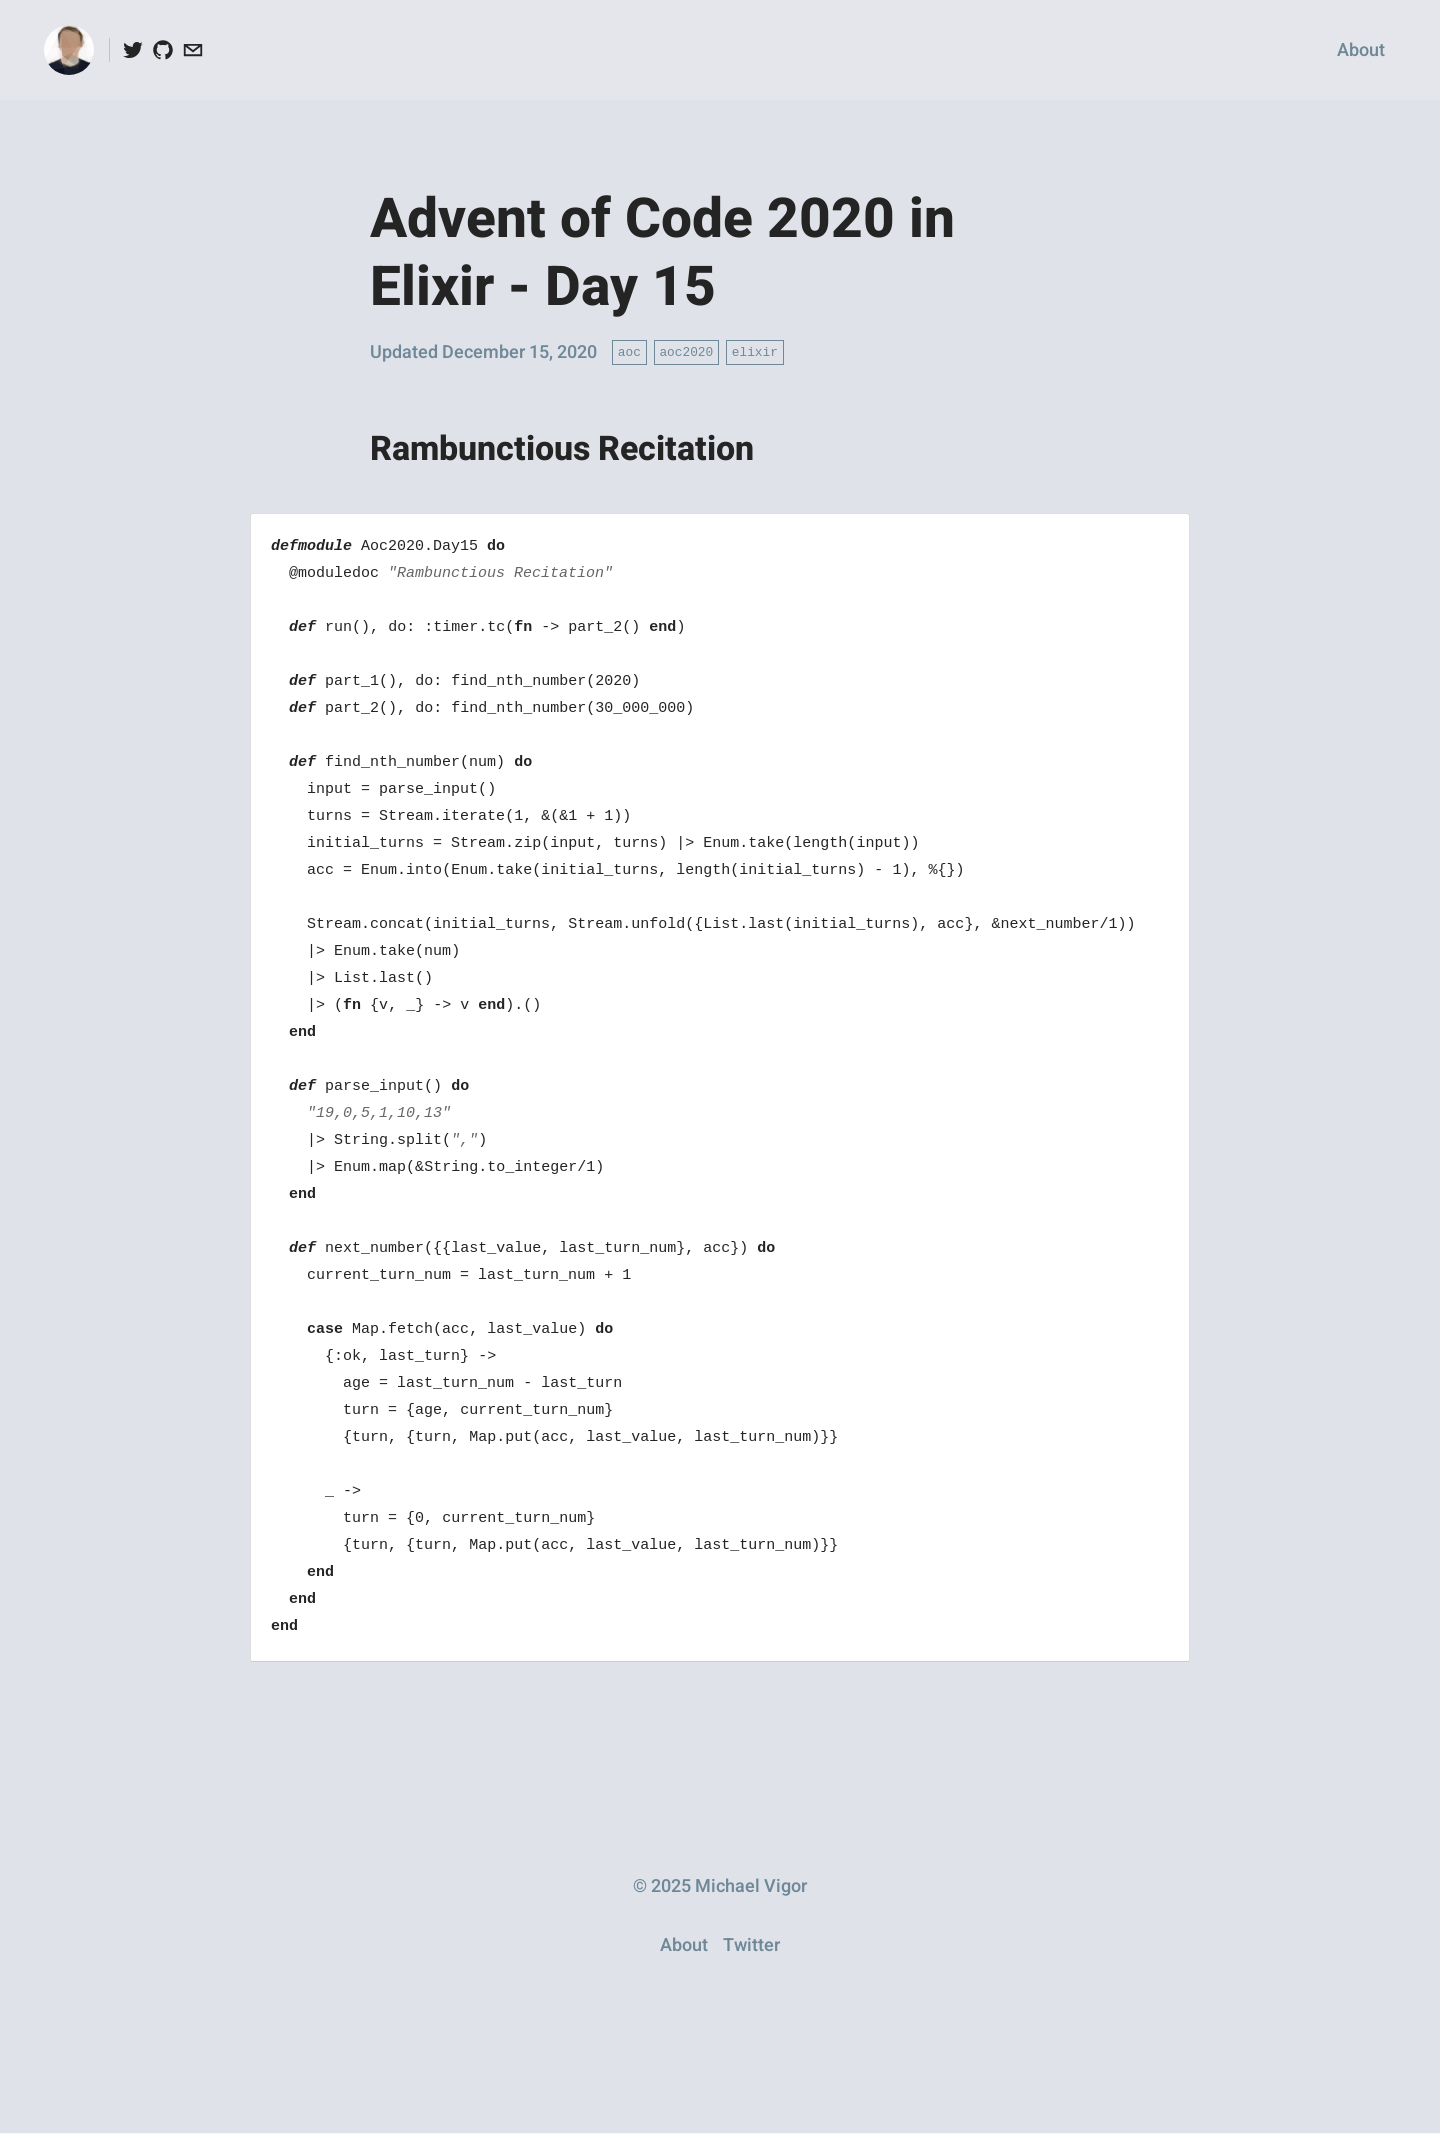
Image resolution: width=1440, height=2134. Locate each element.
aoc (629, 351)
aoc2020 (686, 351)
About (1361, 50)
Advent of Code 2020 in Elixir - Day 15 (662, 254)
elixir (755, 351)
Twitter (751, 1945)
